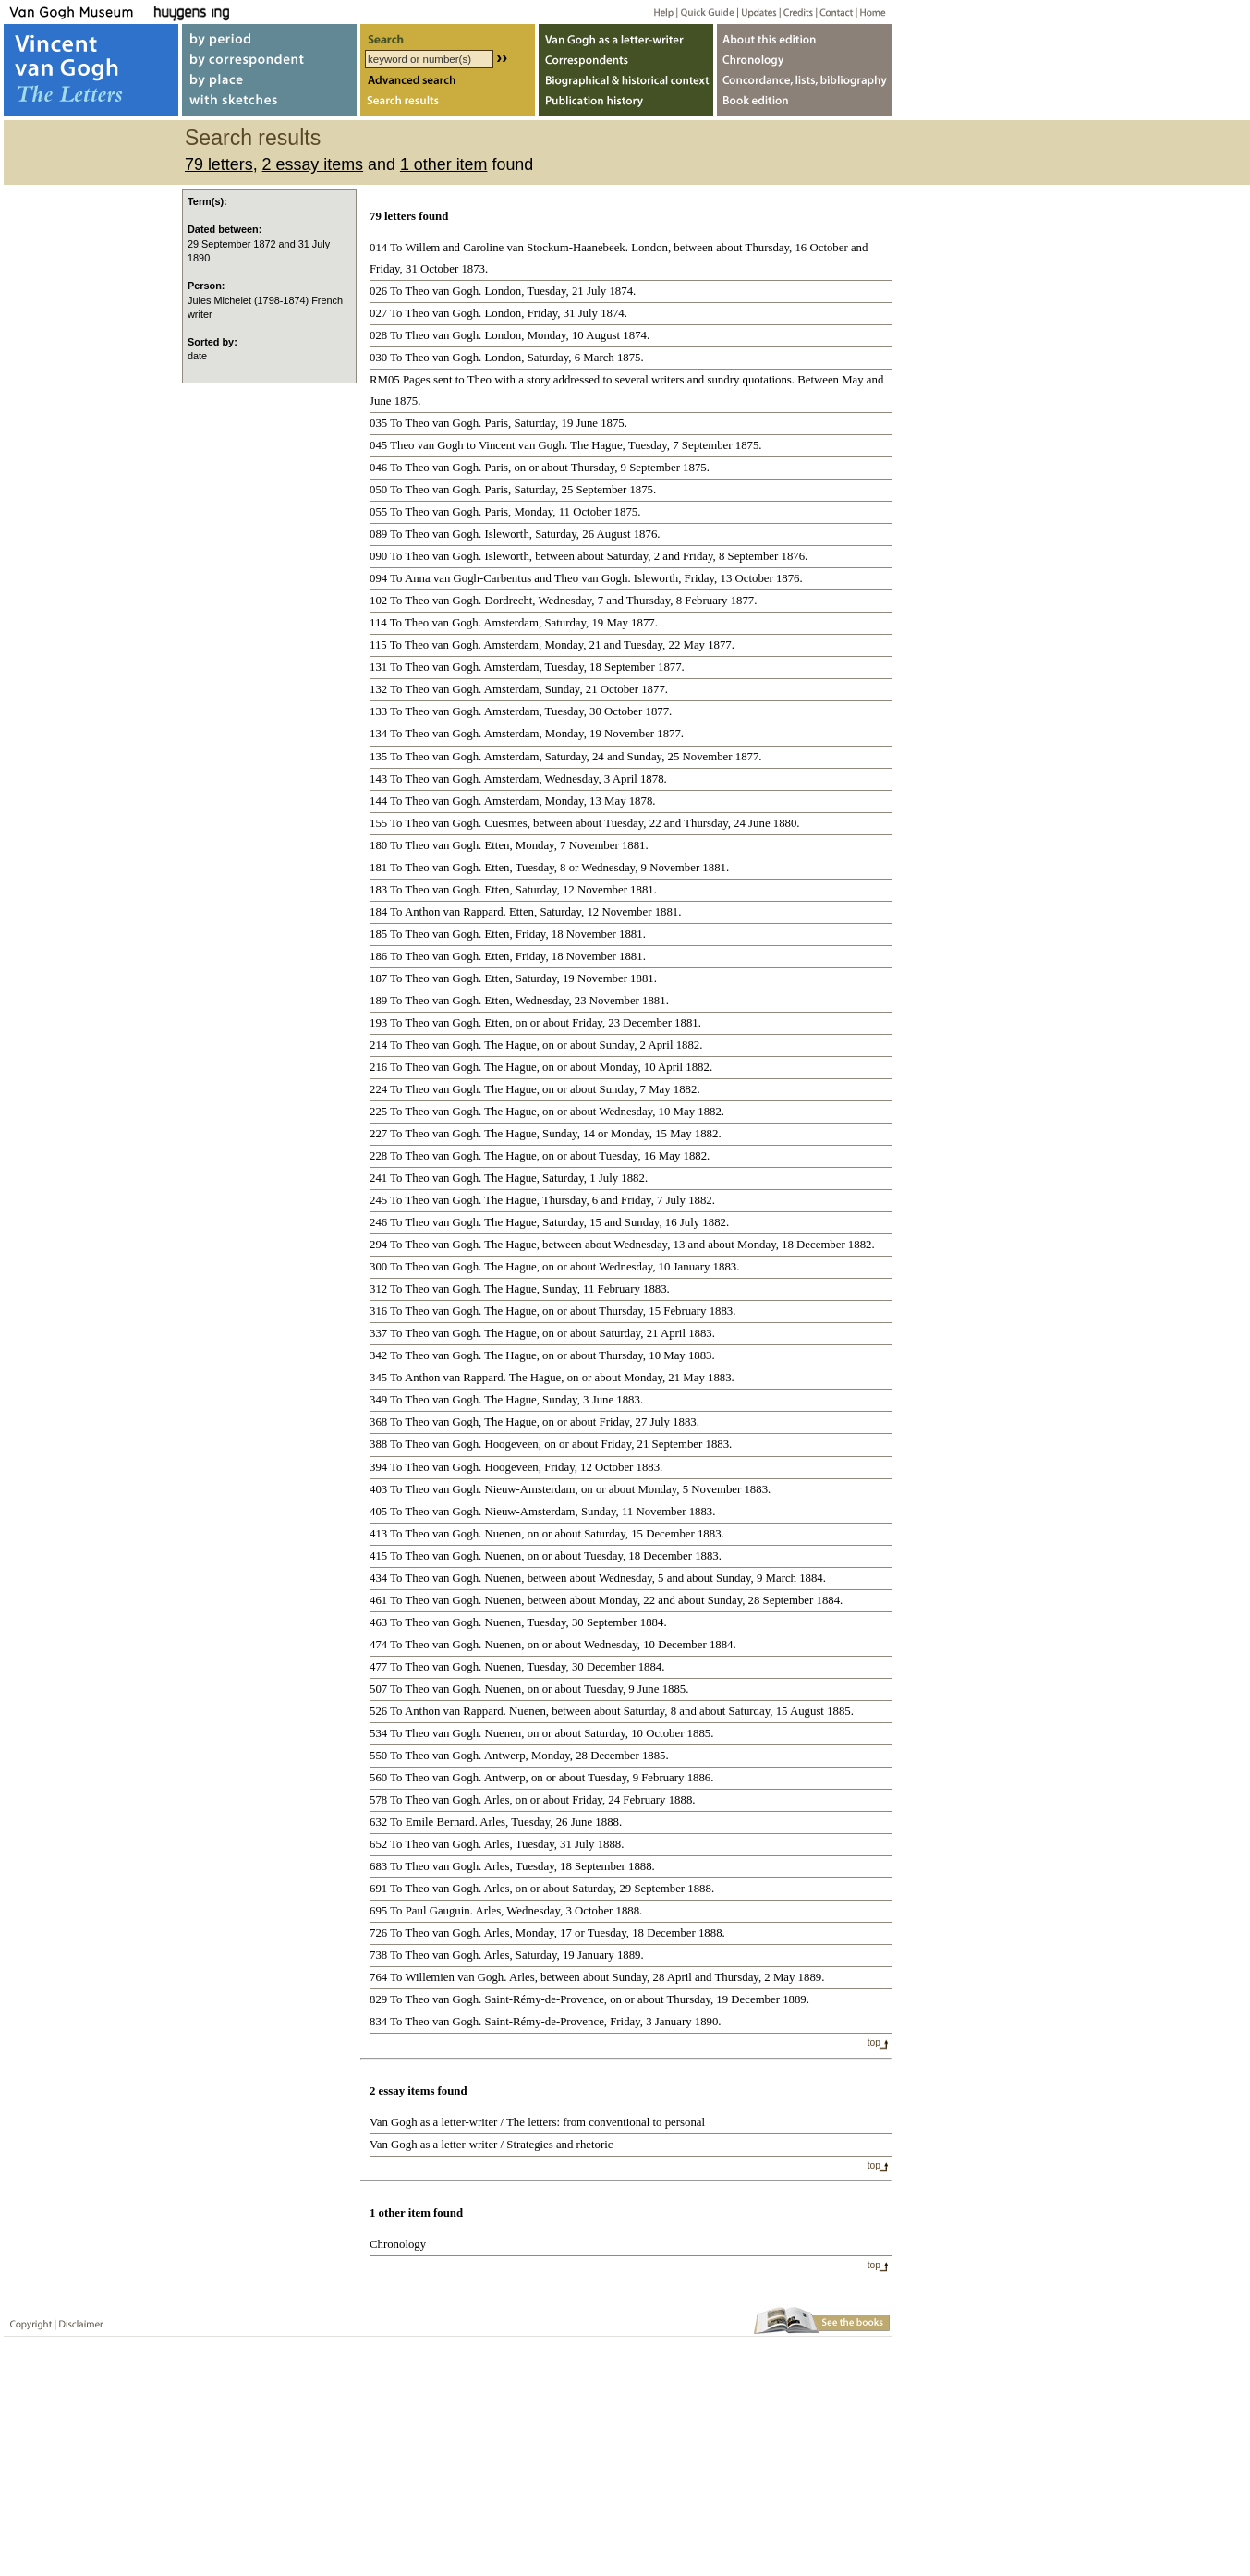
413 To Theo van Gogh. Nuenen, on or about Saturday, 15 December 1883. (547, 1533)
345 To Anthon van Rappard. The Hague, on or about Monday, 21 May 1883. (552, 1377)
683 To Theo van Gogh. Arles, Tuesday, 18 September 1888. (512, 1866)
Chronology (398, 2244)
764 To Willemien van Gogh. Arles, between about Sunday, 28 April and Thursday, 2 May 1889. (597, 1977)
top (874, 2042)
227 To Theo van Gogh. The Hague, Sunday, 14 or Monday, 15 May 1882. (546, 1133)
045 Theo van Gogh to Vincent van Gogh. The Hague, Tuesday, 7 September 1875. (566, 445)
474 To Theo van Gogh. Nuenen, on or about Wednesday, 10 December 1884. (553, 1644)
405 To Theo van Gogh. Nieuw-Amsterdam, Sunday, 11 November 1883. (542, 1511)
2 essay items (312, 164)
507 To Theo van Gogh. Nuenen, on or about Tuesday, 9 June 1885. (529, 1689)
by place (269, 81)
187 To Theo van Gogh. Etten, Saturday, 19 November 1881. (513, 978)
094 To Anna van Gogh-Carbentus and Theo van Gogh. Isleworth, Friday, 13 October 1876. (586, 578)
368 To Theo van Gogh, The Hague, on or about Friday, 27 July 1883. (534, 1422)
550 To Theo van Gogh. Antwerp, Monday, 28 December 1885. (519, 1755)
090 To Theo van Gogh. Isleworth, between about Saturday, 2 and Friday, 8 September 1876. (588, 556)
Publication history (626, 104)
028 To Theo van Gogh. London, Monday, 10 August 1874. (509, 335)
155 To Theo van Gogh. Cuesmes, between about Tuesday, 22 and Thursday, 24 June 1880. (585, 823)
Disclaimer (77, 2320)
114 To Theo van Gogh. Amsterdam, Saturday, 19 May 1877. (514, 622)
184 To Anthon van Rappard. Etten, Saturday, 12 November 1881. (525, 911)
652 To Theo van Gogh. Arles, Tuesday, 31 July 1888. (497, 1844)
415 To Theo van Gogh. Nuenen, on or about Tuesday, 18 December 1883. (546, 1555)
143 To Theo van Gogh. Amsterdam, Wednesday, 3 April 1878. (518, 778)
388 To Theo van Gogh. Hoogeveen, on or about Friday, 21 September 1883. (551, 1444)
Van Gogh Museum (78, 11)
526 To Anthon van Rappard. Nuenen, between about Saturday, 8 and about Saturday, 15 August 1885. (612, 1711)
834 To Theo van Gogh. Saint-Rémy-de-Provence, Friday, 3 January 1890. (546, 2021)
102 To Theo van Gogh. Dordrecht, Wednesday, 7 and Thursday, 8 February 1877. (563, 600)
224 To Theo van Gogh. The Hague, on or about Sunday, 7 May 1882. (535, 1089)
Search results (447, 104)
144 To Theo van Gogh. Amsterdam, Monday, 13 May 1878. (513, 801)
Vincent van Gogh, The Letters (91, 70)
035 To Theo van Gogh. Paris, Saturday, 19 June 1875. (498, 423)
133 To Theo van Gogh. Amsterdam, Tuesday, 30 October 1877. (521, 711)
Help (656, 11)
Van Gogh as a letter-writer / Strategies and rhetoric (491, 2144)
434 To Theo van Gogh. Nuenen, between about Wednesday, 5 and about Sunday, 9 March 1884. (598, 1578)
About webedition (804, 35)
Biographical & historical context (626, 81)
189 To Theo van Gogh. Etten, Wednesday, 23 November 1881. (519, 1000)
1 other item (444, 164)
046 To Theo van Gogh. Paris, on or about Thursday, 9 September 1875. (540, 467)
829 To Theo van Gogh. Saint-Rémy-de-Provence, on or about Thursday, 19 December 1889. (589, 1999)
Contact (833, 11)
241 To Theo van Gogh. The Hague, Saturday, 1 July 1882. (509, 1178)
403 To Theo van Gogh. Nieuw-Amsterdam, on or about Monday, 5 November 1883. (570, 1489)
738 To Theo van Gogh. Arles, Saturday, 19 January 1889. (507, 1955)
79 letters (219, 164)
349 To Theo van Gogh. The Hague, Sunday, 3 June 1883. (506, 1399)
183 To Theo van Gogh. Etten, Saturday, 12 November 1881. (513, 889)
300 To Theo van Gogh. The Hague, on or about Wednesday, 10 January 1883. (554, 1266)
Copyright (27, 2320)
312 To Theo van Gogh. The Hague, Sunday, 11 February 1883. (520, 1288)
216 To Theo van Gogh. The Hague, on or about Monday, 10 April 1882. (541, 1067)
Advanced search (447, 81)
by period (269, 35)
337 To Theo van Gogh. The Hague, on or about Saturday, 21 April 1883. (542, 1333)
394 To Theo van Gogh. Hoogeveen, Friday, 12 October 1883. (516, 1467)
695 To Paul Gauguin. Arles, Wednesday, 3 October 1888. (506, 1910)
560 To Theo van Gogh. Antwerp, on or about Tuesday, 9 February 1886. (541, 1777)
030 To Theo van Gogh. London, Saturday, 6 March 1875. (507, 357)
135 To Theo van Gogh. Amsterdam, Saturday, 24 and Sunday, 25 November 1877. (566, 756)
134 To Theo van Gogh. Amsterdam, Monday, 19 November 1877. (527, 733)
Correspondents (626, 58)
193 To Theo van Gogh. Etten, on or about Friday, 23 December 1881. (535, 1022)
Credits (795, 11)
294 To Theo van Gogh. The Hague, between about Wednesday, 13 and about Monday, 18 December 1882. (622, 1244)
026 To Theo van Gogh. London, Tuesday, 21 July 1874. (503, 291)
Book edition (804, 104)
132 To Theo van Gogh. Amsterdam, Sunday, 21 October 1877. (519, 689)
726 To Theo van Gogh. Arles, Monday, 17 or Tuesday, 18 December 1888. (547, 1932)
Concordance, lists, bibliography (804, 81)
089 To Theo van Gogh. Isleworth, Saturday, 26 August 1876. (515, 534)
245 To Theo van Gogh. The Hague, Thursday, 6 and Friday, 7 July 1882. (542, 1200)
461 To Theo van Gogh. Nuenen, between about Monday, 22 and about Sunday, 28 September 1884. (606, 1600)
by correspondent (269, 58)
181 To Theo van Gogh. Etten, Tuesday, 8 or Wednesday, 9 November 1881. (549, 867)
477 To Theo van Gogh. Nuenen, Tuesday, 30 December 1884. (517, 1666)
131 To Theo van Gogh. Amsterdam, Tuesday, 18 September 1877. (527, 667)
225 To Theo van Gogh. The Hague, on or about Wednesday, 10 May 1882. (547, 1111)
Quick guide (706, 11)
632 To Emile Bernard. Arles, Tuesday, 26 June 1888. (496, 1822)
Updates (757, 11)
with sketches (269, 104)
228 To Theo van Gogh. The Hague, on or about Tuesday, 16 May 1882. (540, 1155)
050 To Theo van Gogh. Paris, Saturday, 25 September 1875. (513, 489)
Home (870, 11)
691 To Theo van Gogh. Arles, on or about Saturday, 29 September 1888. (542, 1888)
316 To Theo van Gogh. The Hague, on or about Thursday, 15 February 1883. (552, 1311)
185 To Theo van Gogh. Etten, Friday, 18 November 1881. (508, 934)
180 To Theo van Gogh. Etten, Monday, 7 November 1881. (509, 845)
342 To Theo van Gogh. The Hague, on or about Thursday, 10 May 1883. (542, 1355)
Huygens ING (242, 11)
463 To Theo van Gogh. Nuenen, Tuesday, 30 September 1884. (518, 1622)
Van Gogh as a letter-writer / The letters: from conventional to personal (537, 2122)
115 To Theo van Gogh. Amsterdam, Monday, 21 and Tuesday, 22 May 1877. (552, 644)
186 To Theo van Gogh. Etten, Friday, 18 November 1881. (508, 956)
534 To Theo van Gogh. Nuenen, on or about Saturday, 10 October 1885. (541, 1733)
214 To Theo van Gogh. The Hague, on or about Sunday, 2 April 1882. (536, 1045)
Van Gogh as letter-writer (626, 35)
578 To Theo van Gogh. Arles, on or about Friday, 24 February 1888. (533, 1799)
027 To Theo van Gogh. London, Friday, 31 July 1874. (498, 313)
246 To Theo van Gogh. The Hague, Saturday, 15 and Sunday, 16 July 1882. (549, 1222)
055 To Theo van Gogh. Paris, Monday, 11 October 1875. (505, 511)
